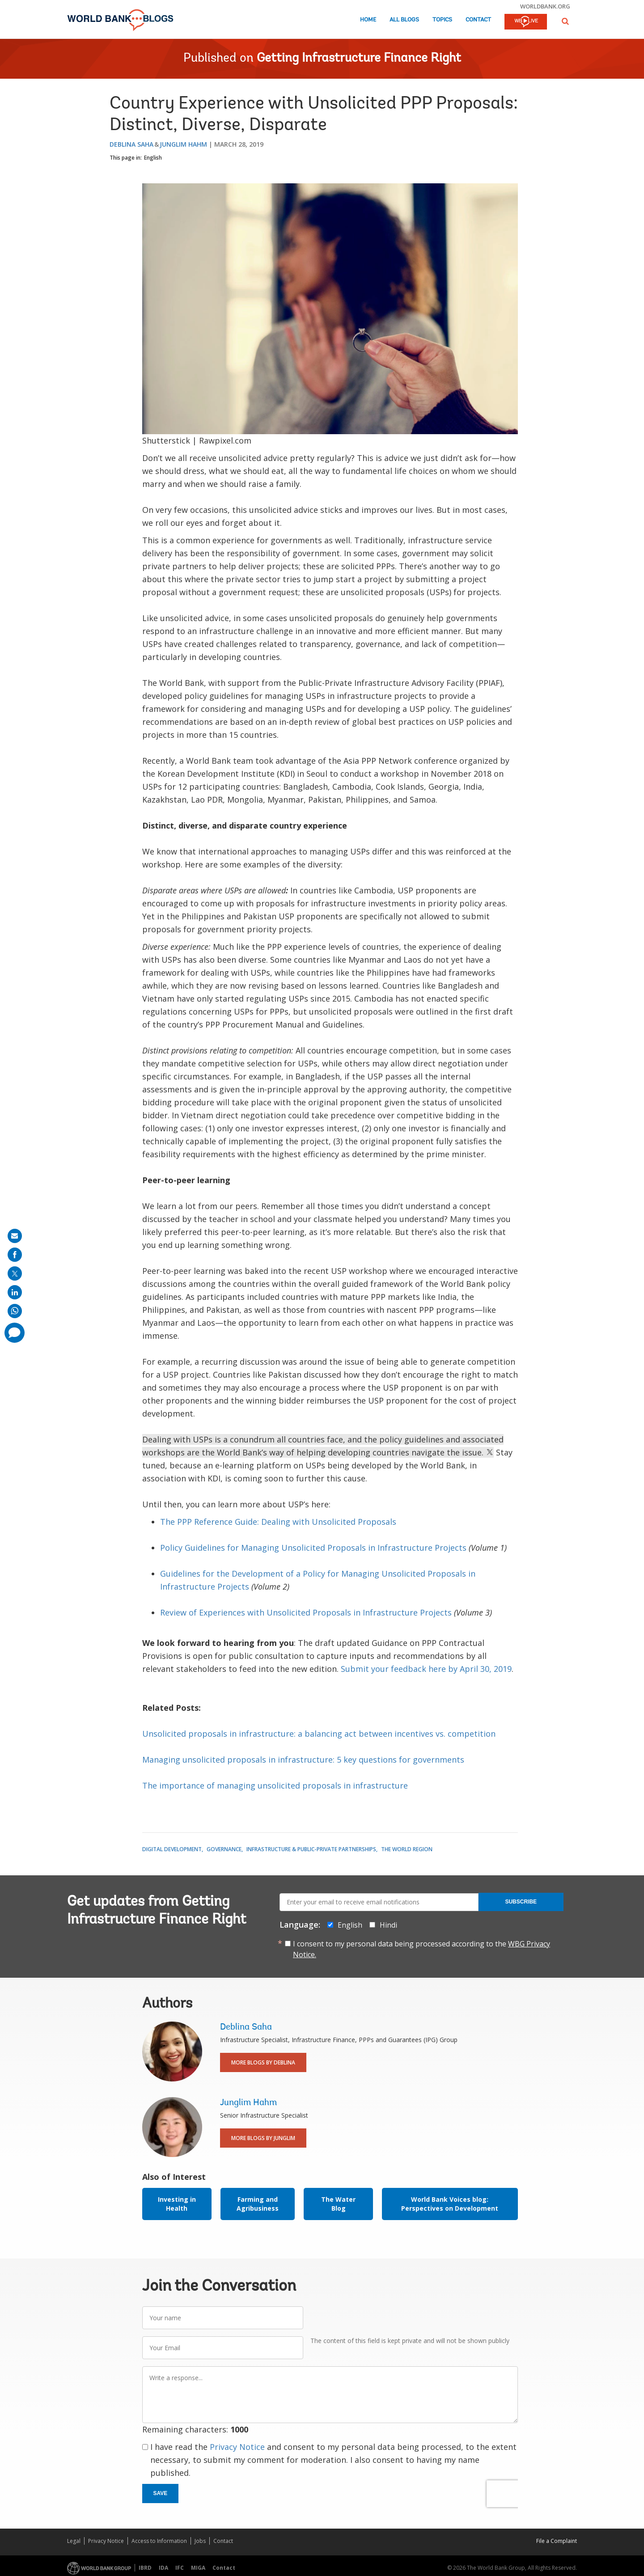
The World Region (406, 1849)
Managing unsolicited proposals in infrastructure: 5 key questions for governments (303, 1759)
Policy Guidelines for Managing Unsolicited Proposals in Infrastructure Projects (314, 1547)
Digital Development (172, 1849)
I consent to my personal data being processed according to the (421, 1949)
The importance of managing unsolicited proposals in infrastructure (275, 1785)
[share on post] (15, 1273)
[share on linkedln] (15, 1292)
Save (160, 2493)
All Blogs (404, 20)
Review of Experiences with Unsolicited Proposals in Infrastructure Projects (306, 1612)
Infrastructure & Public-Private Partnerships (311, 1849)
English (153, 157)
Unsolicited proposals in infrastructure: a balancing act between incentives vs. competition (319, 1733)
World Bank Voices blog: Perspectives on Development (449, 2203)
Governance (224, 1849)
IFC (179, 2568)
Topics (442, 20)
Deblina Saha (131, 144)
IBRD (145, 2568)
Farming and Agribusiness (258, 2203)
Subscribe (521, 1902)
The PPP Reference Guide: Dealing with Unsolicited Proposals (278, 1521)
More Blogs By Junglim (263, 2138)
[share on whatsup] (15, 1311)
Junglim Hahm (183, 144)
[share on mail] (15, 1236)
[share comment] (14, 1333)
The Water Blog (338, 2203)
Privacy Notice (237, 2446)
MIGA (198, 2568)
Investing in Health (177, 2203)
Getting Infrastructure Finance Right (359, 58)
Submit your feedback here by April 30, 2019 (426, 1668)
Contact (478, 20)
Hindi (388, 1925)
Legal (73, 2541)
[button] (565, 21)
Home (368, 20)
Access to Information (159, 2541)
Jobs (200, 2541)
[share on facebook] (15, 1255)
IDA (163, 2568)
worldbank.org (545, 6)
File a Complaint (556, 2541)
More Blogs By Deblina (263, 2062)
